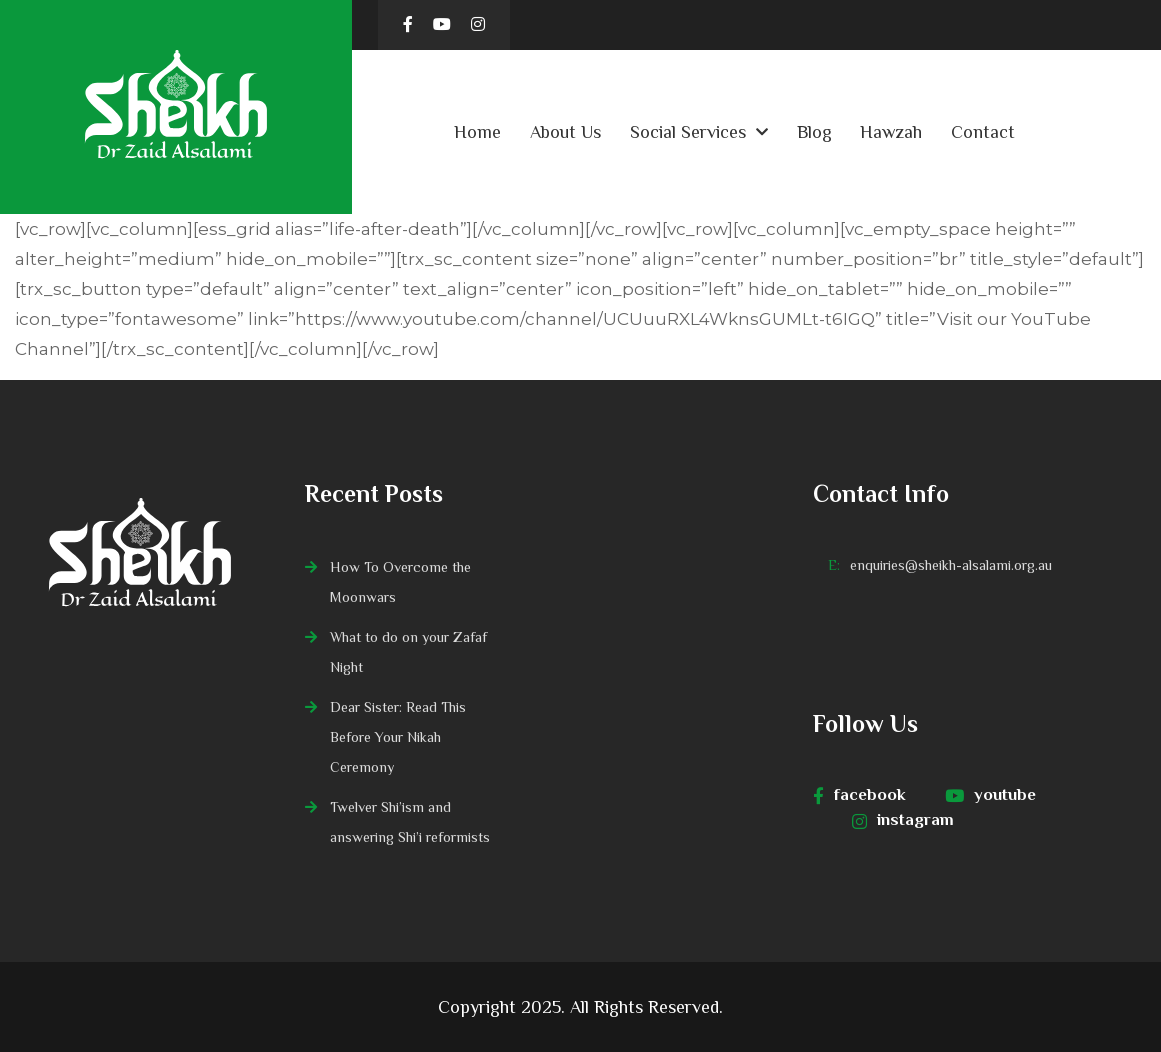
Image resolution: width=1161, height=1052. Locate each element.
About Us (565, 132)
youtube (990, 795)
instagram (903, 820)
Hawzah (891, 132)
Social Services (688, 132)
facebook (859, 795)
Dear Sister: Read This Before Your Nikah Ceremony (398, 737)
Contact (983, 132)
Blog (814, 132)
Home (477, 132)
